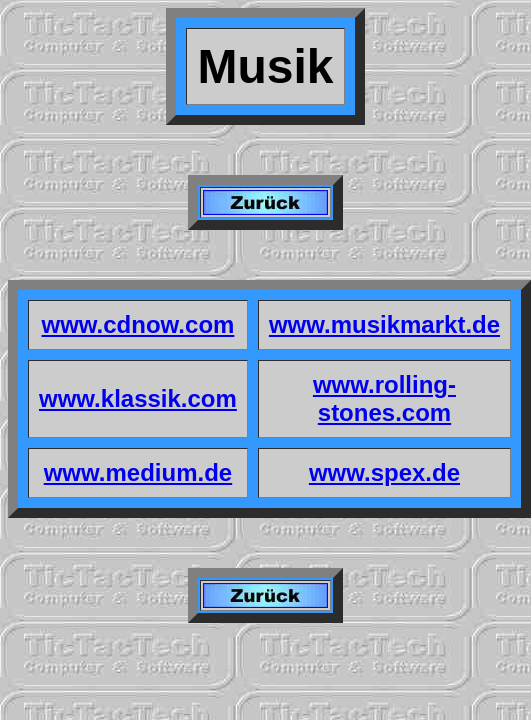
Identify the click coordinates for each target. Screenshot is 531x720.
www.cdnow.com (137, 324)
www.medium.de (138, 472)
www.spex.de (384, 472)
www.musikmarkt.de (384, 324)
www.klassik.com (138, 398)
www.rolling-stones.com (384, 398)
